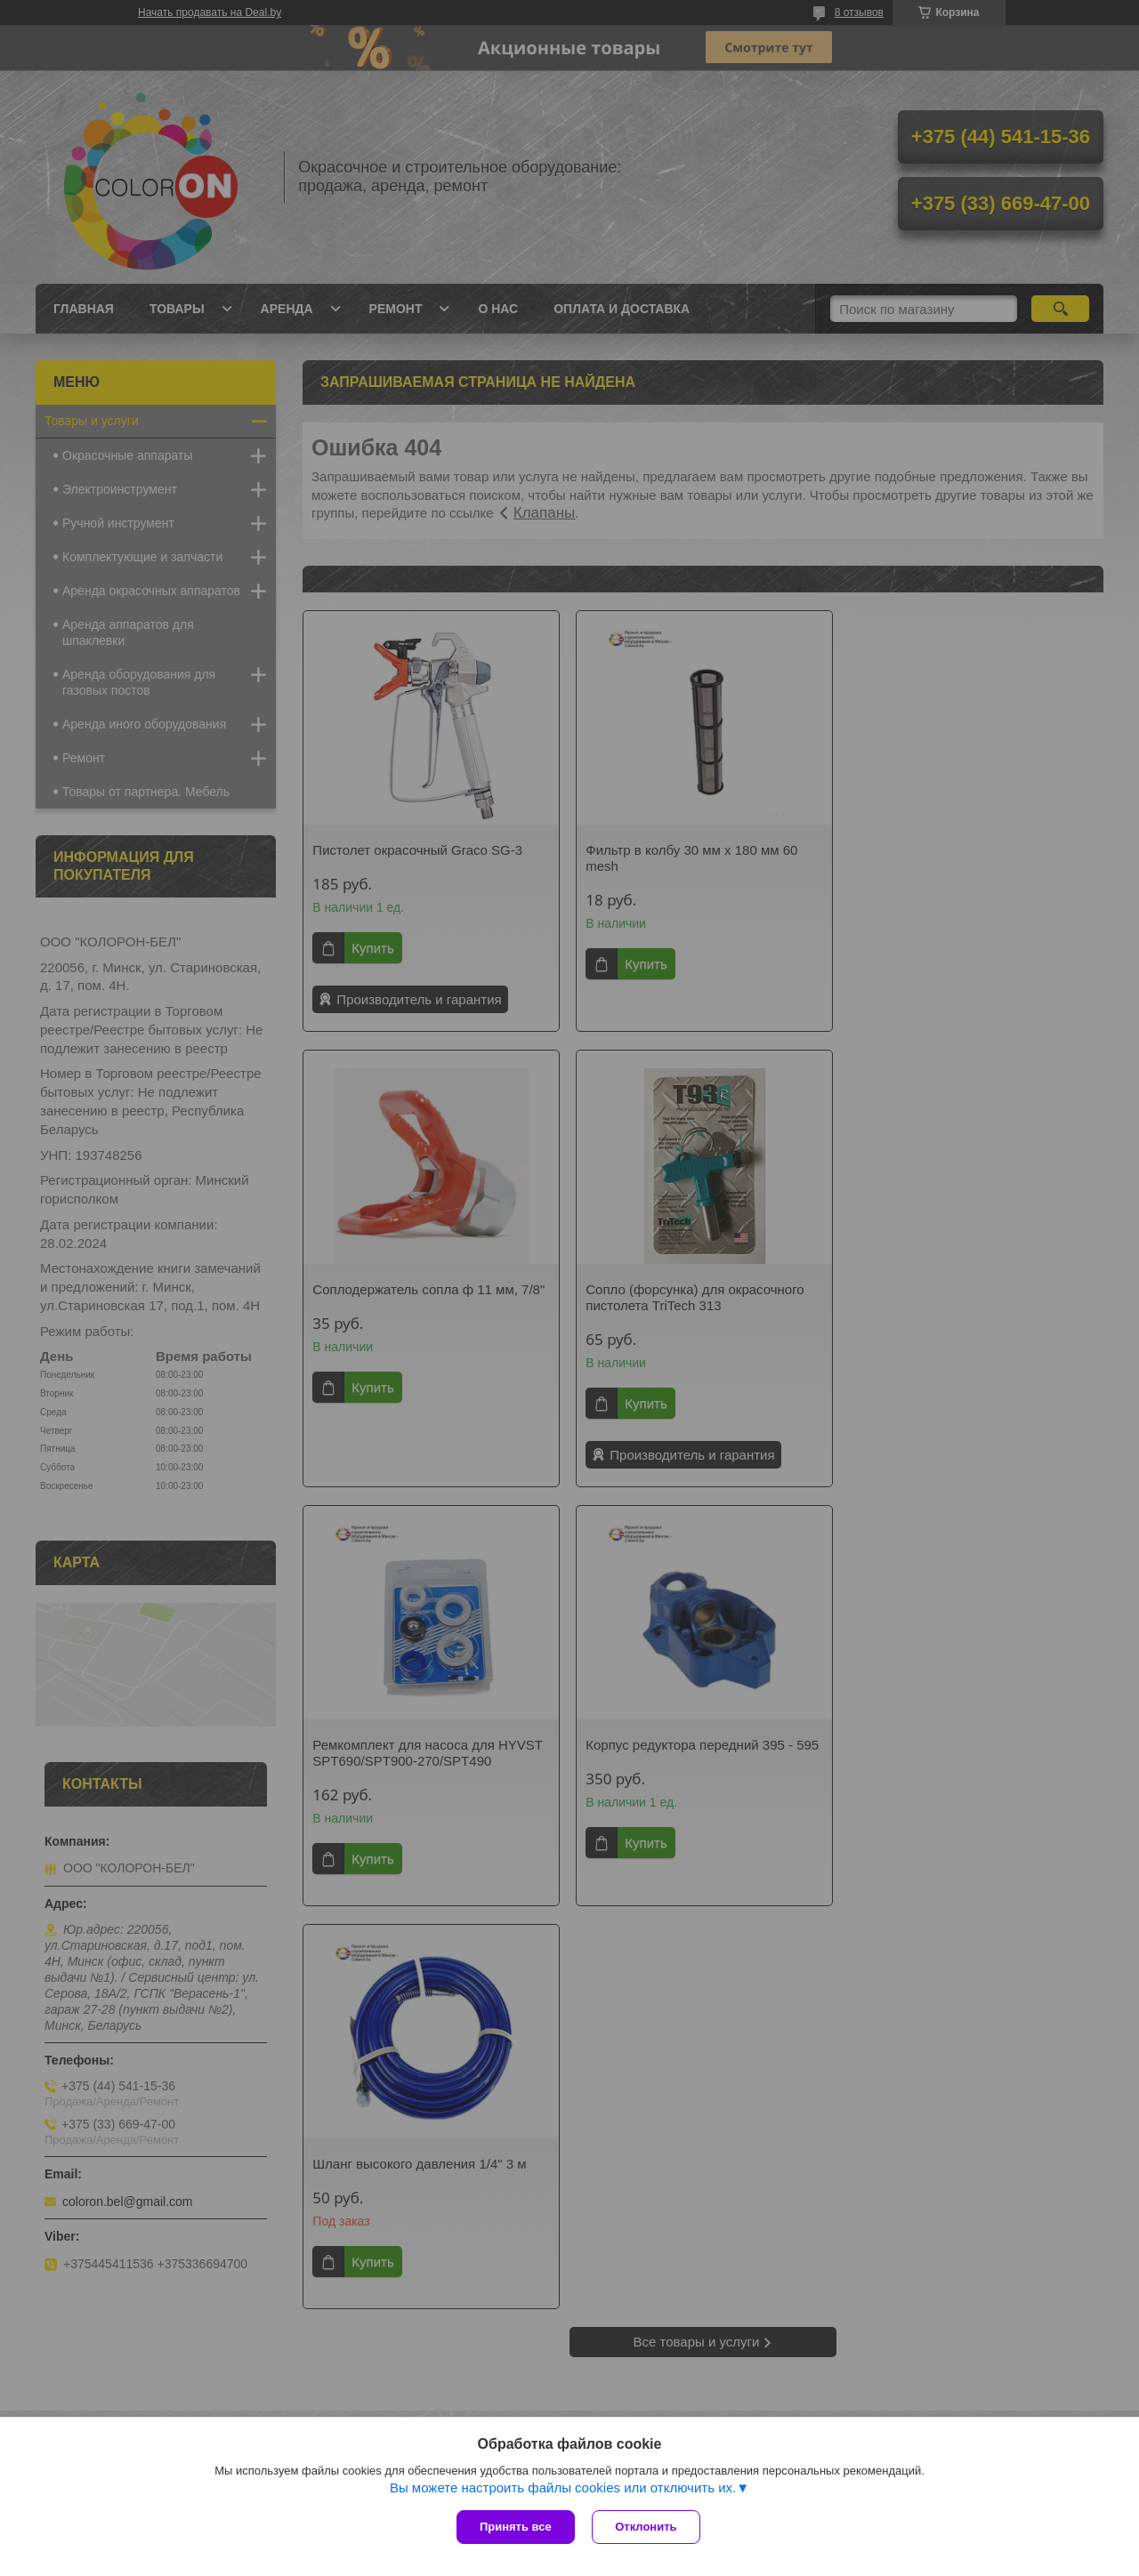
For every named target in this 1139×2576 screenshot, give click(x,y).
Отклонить (646, 2526)
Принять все (516, 2526)
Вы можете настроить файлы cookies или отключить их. (563, 2487)
